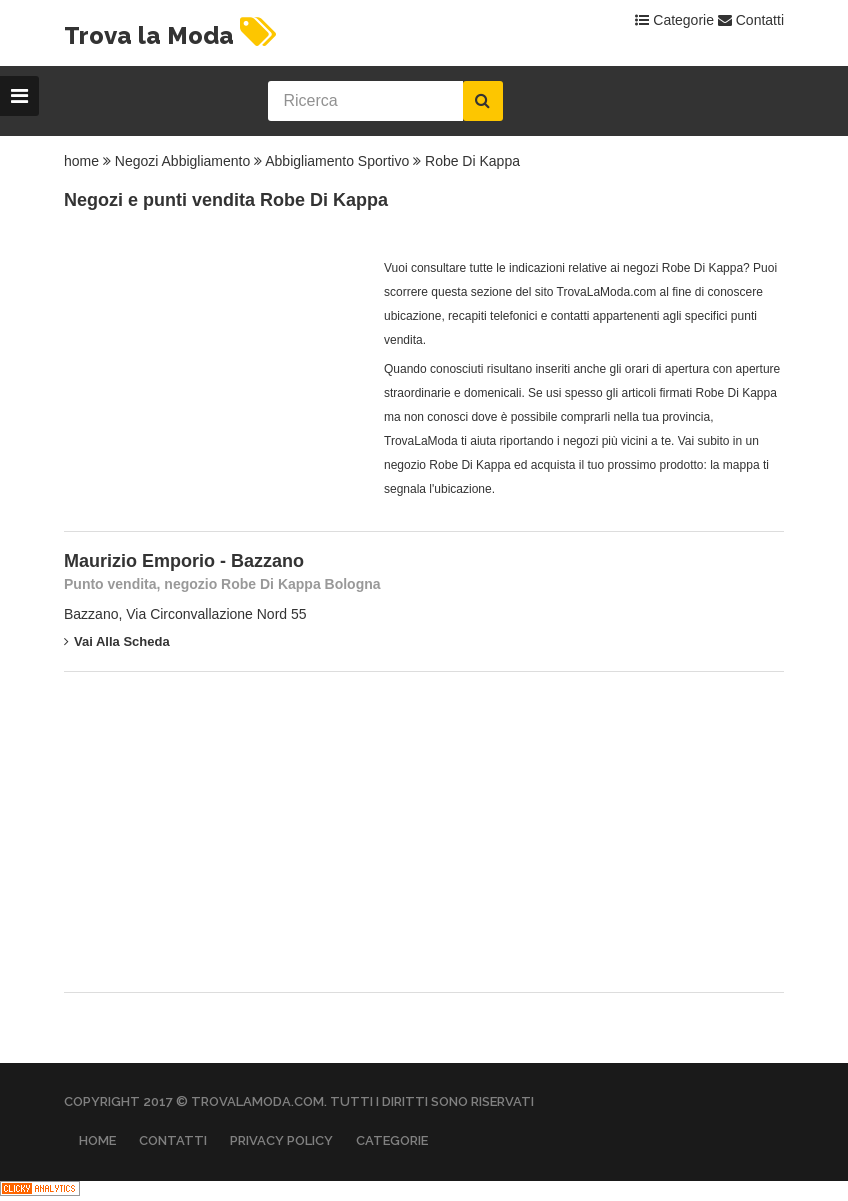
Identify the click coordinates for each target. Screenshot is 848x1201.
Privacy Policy (281, 1140)
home (81, 161)
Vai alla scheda (117, 641)
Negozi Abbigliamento (182, 161)
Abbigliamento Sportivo (337, 161)
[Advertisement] (214, 381)
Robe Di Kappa (472, 161)
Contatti (751, 20)
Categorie (674, 20)
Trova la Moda (173, 35)
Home (97, 1140)
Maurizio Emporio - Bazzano (184, 561)
